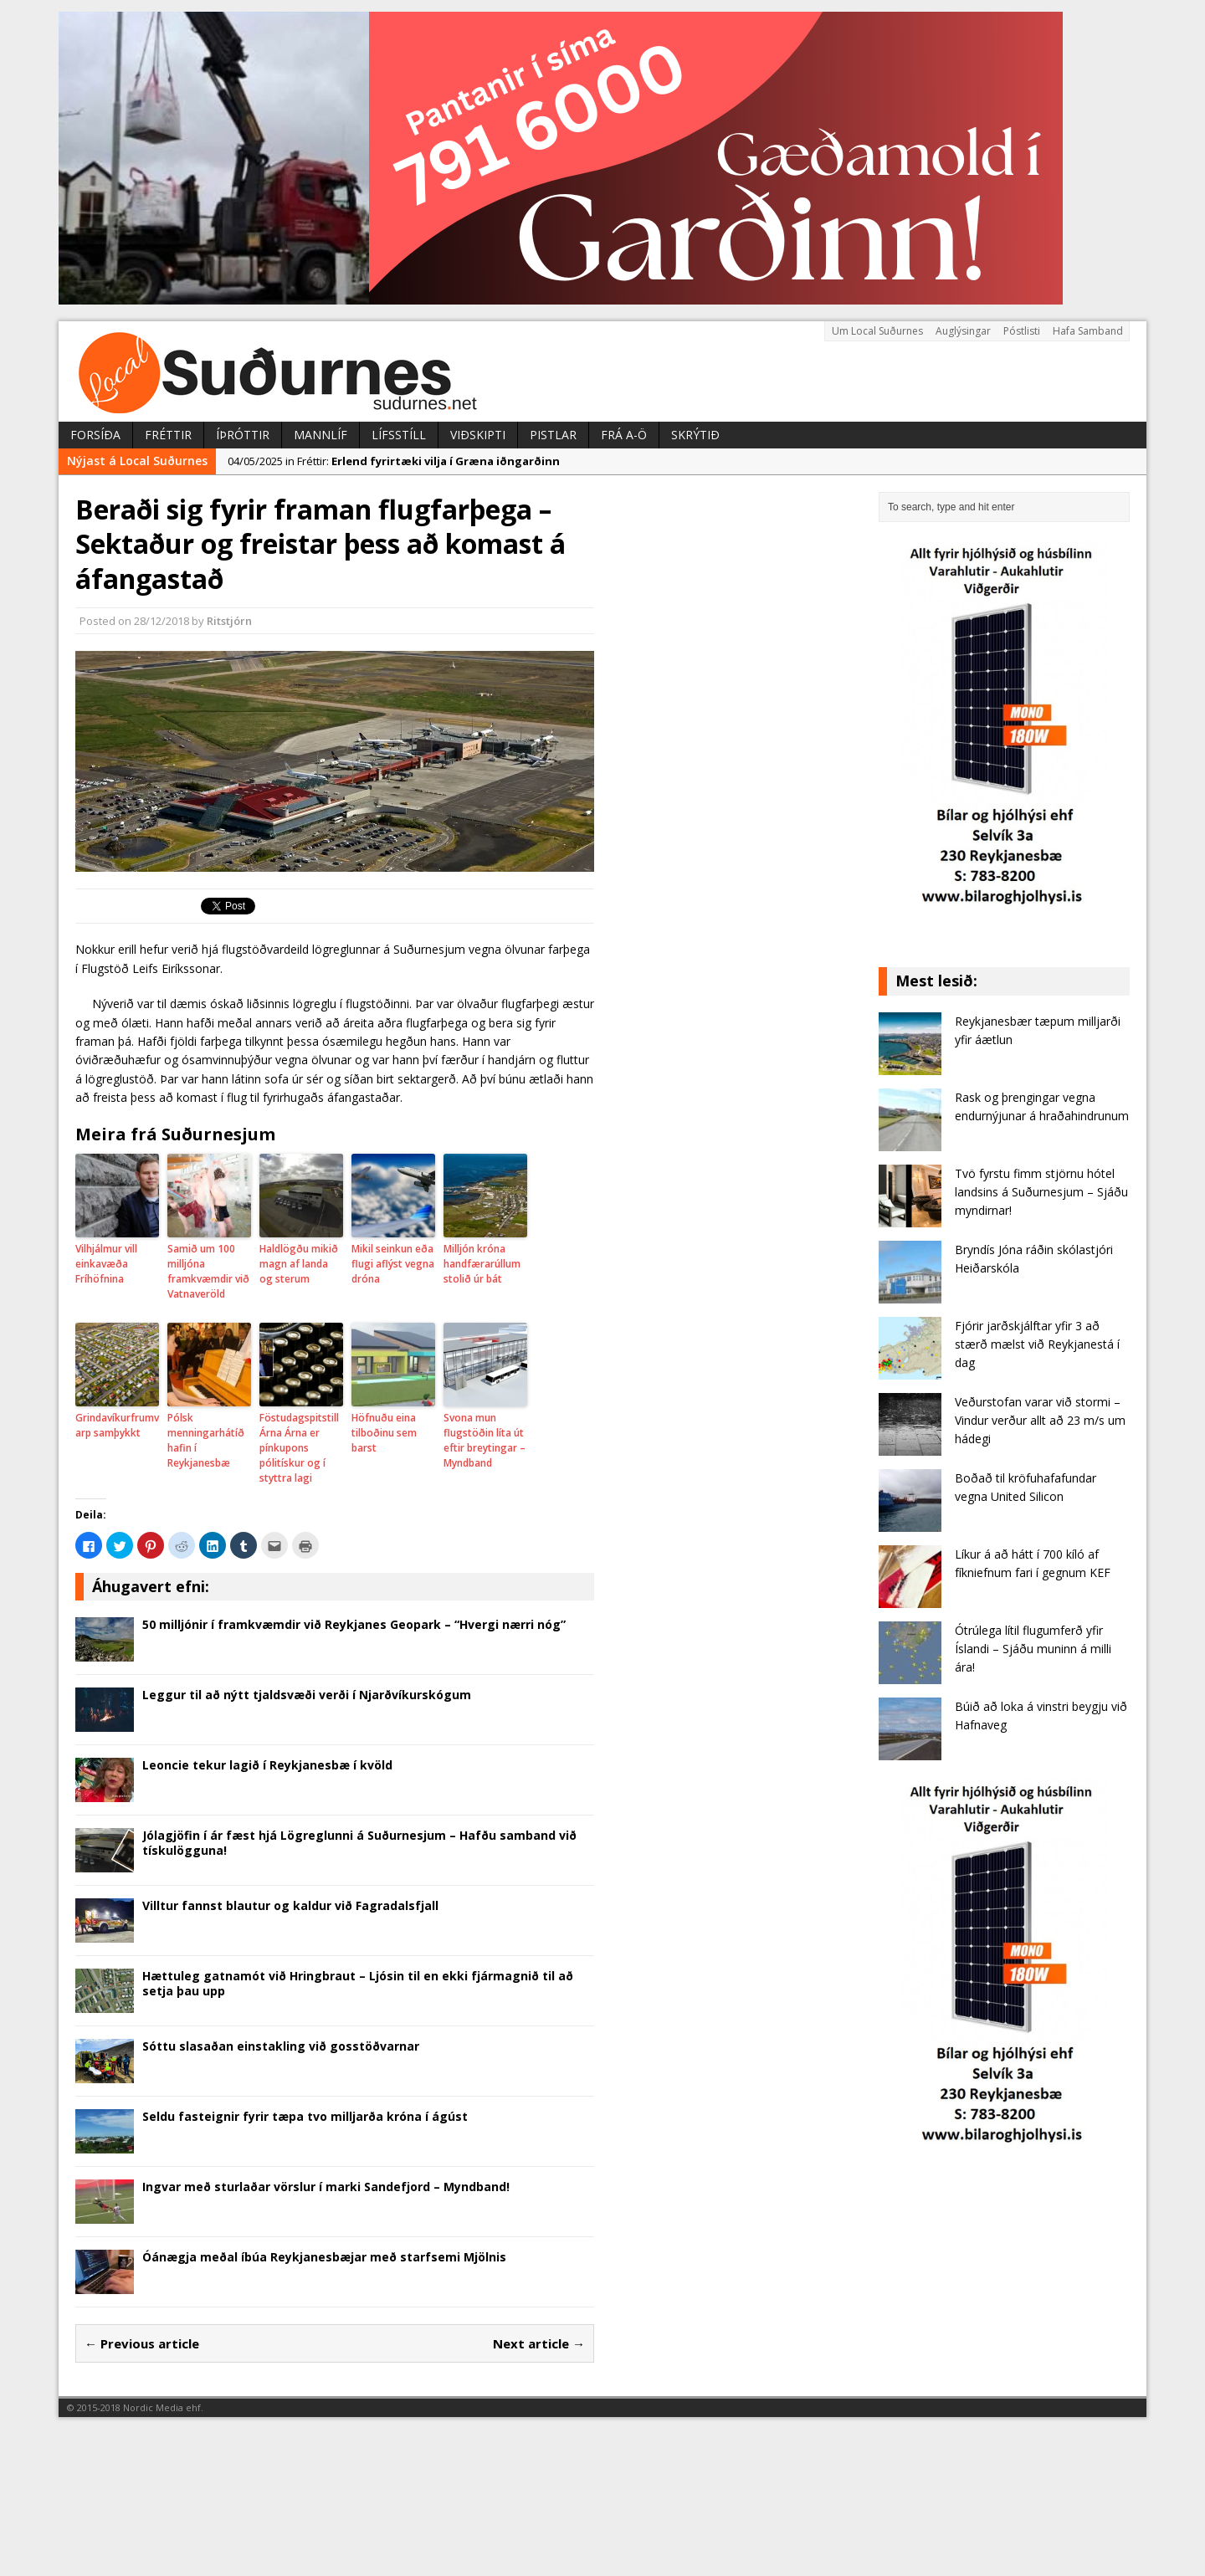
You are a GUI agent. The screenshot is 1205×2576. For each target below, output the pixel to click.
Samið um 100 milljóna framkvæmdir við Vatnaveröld (208, 1271)
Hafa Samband (1088, 331)
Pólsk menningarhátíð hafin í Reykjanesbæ (205, 1440)
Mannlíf (320, 435)
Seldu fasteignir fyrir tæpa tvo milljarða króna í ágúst (305, 2116)
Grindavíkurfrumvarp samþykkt (117, 1425)
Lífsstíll (399, 435)
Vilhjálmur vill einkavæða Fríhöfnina (106, 1264)
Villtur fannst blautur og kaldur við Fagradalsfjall (290, 1905)
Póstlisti (1021, 331)
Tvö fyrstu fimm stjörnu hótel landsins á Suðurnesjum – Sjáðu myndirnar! (1041, 1192)
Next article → (539, 2343)
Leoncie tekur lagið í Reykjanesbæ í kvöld (267, 1765)
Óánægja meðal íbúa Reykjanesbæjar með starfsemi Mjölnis (324, 2257)
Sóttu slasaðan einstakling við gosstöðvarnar (280, 2046)
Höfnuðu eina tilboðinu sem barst (384, 1433)
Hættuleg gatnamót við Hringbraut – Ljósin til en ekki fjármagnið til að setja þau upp (357, 1983)
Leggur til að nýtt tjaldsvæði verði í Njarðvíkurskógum (306, 1695)
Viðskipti (477, 435)
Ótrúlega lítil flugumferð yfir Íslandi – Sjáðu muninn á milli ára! (1033, 1649)
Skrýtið (695, 435)
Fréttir (168, 435)
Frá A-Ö (624, 435)
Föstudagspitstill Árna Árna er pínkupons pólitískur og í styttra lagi (299, 1448)
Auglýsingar (963, 331)
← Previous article (142, 2343)
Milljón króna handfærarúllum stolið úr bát (482, 1264)
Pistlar (553, 435)
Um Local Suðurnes (877, 331)
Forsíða (95, 435)
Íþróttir (242, 435)
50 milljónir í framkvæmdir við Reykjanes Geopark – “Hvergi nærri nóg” (354, 1624)
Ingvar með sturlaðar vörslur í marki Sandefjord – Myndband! (326, 2186)
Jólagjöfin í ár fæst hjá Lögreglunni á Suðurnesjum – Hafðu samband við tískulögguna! (359, 1842)
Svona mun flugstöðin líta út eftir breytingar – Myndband (485, 1440)
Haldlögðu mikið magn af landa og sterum (298, 1264)
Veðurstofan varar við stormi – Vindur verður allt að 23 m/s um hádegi (1040, 1420)
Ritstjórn (229, 620)
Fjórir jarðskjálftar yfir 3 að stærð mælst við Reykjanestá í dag (1037, 1344)
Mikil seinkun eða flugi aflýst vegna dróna (392, 1264)
